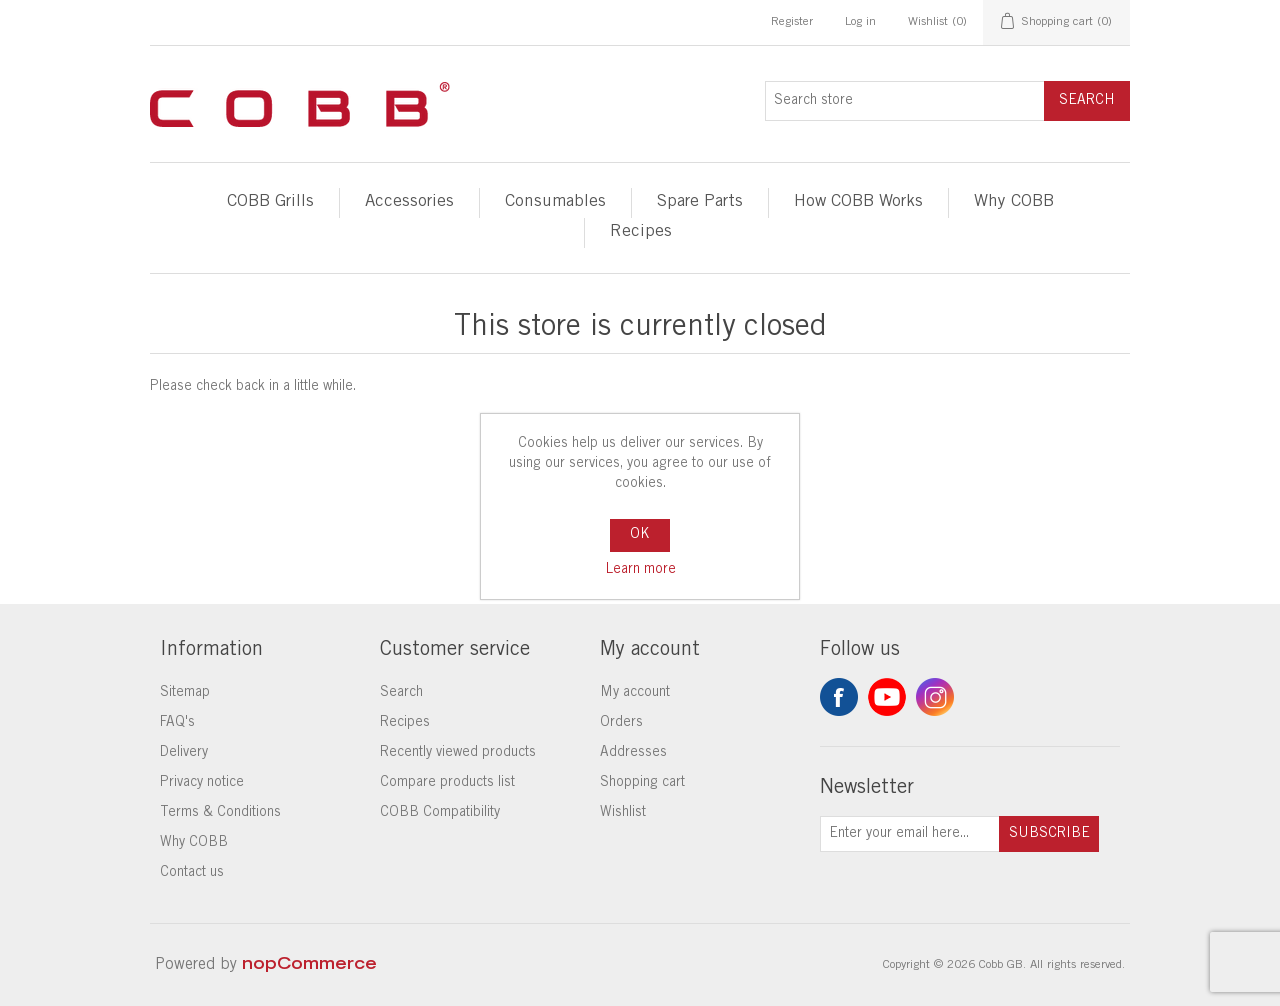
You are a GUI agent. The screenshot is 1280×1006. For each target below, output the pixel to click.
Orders (621, 723)
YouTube (887, 697)
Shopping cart (642, 783)
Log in (860, 22)
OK (640, 535)
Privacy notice (202, 783)
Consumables (555, 202)
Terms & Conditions (220, 813)
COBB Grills (270, 202)
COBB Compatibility (440, 813)
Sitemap (185, 693)
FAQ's (177, 723)
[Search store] (905, 101)
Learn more (640, 570)
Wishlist (623, 813)
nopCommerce (309, 965)
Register (792, 22)
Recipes (641, 232)
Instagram (935, 697)
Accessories (409, 202)
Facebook (839, 697)
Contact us (192, 873)
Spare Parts (700, 202)
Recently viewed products (458, 753)
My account (635, 693)
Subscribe (1049, 834)
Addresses (633, 753)
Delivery (184, 753)
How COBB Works (858, 202)
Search (1087, 101)
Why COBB (1014, 202)
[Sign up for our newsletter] (910, 834)
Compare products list (447, 783)
